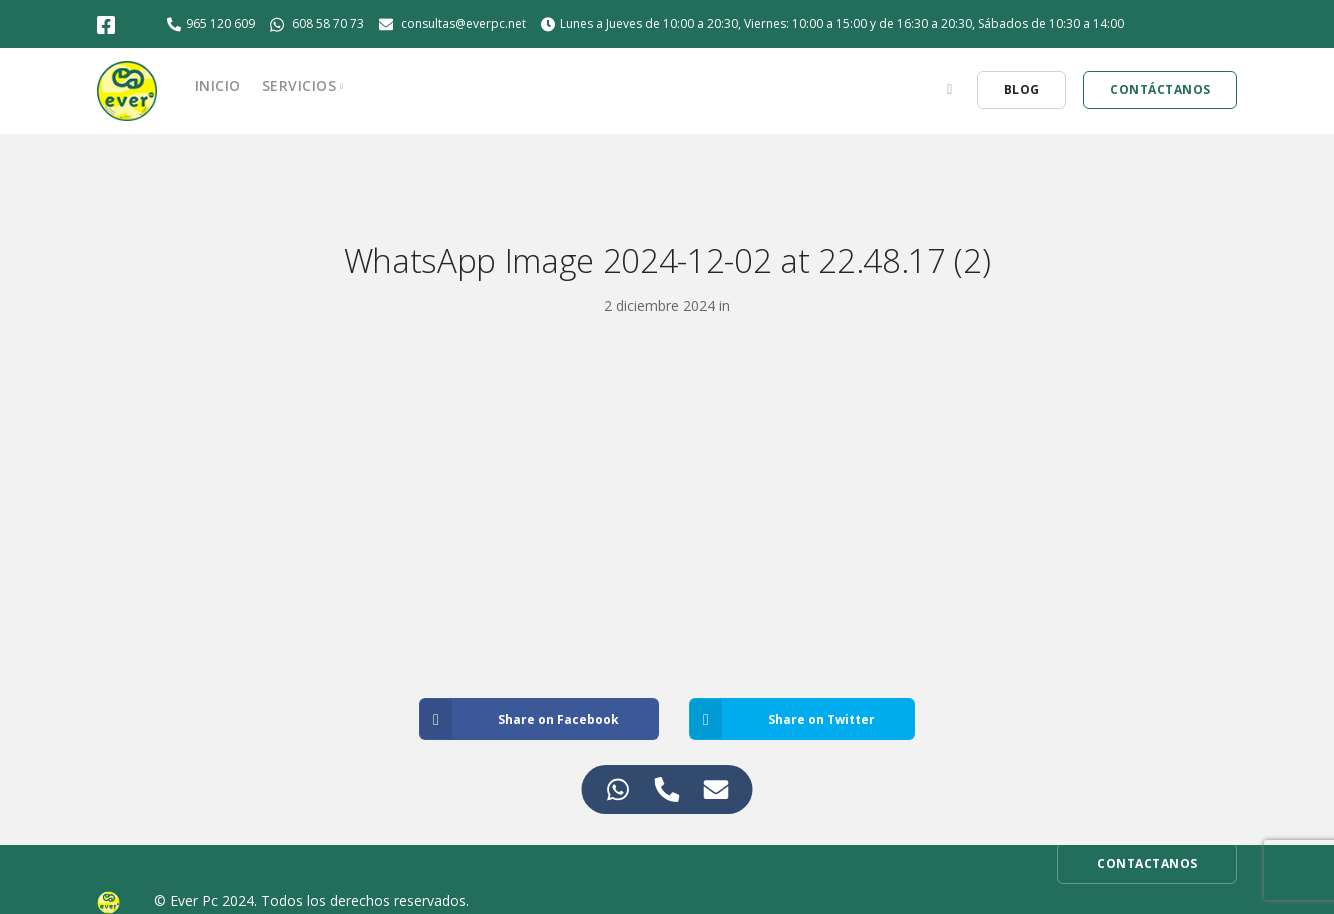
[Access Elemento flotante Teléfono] (667, 789)
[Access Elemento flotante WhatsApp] (618, 789)
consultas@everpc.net (463, 23)
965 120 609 (220, 23)
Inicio (218, 85)
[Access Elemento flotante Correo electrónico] (716, 789)
